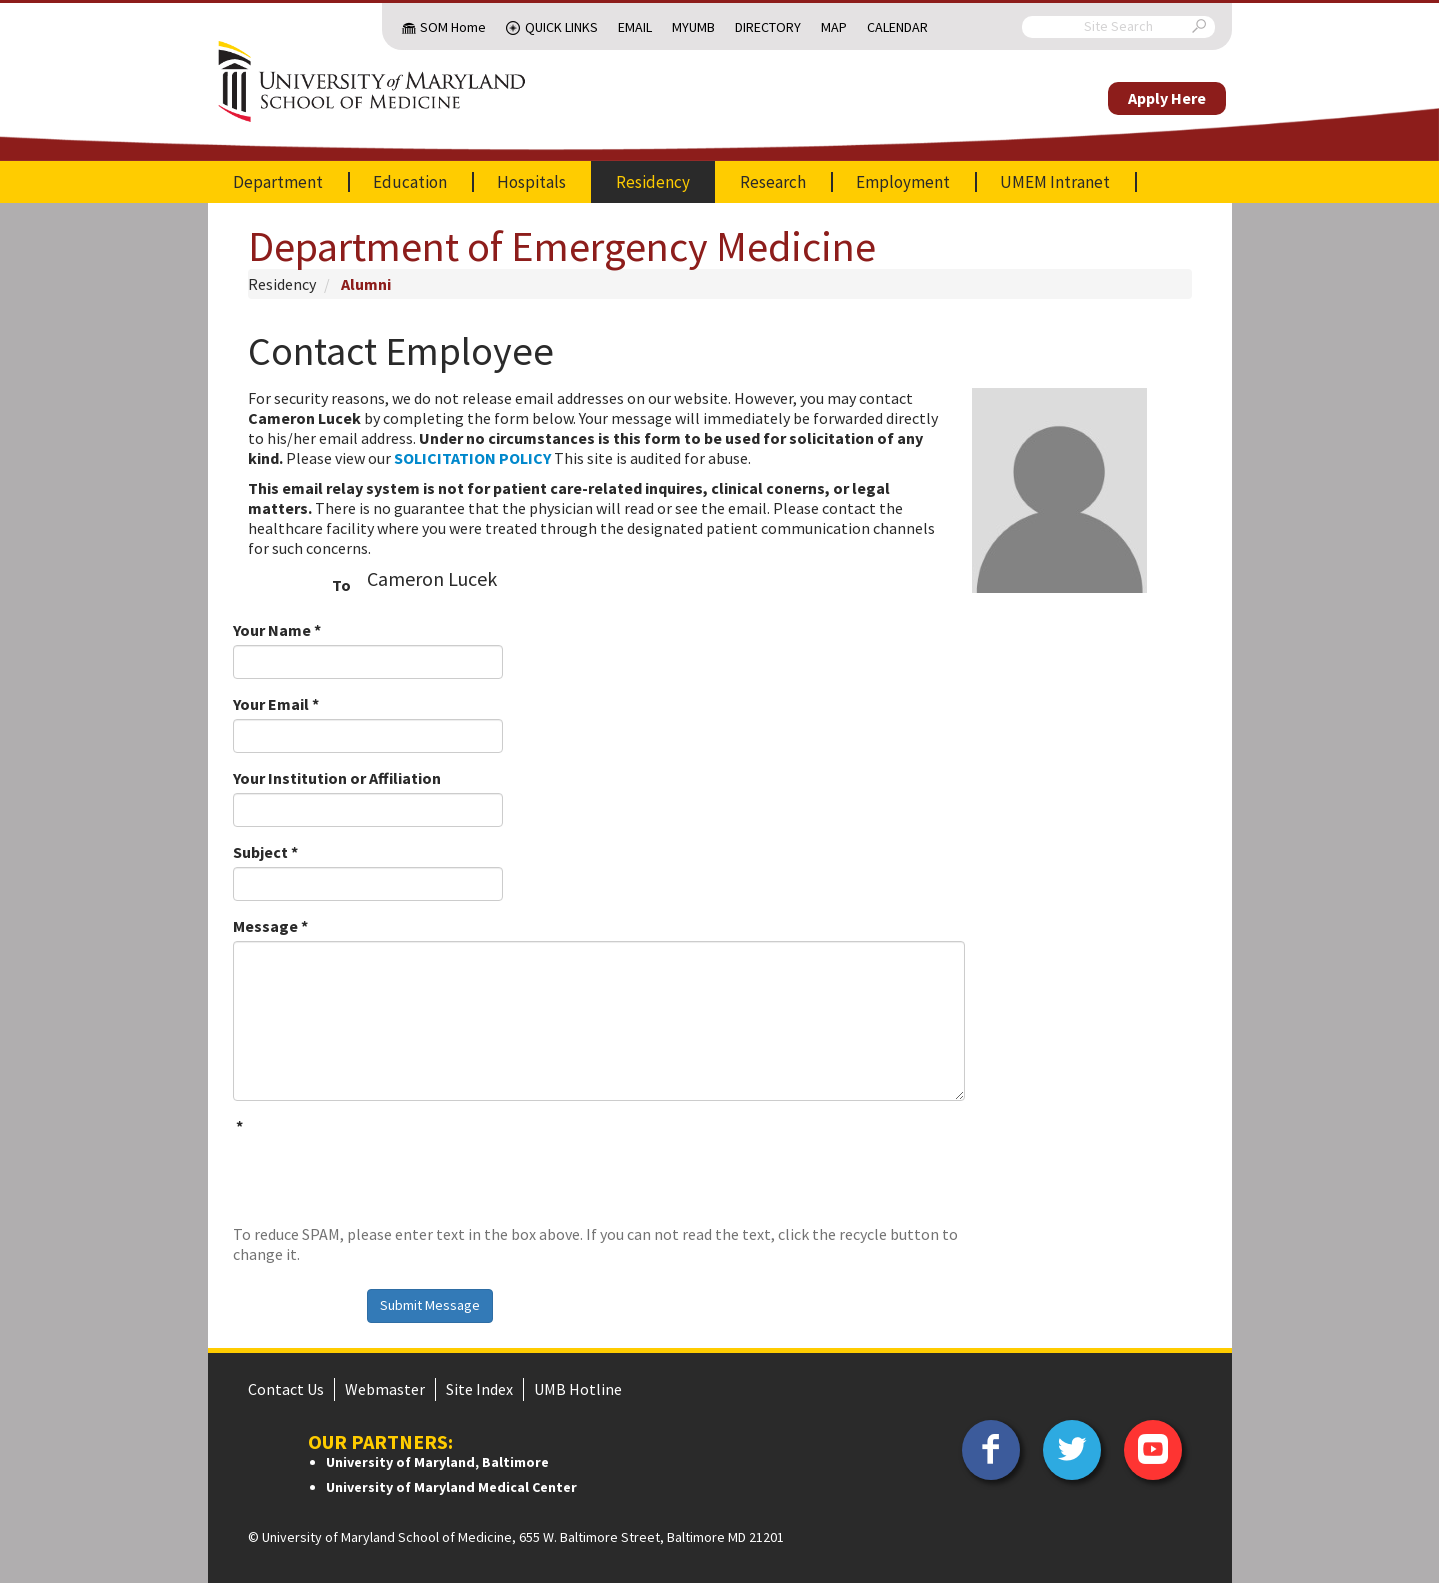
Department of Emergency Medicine (562, 246)
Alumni (366, 284)
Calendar (897, 27)
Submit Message (430, 1305)
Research (773, 182)
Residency (653, 182)
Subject (265, 852)
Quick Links (561, 27)
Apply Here (1167, 98)
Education (410, 182)
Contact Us (286, 1389)
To (341, 585)
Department (278, 182)
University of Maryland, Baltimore (437, 1462)
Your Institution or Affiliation (337, 778)
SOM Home (453, 27)
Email (635, 27)
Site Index (479, 1389)
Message (270, 926)
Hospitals (531, 182)
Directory (768, 27)
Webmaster (385, 1389)
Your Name (277, 630)
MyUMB (693, 27)
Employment (903, 182)
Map (834, 27)
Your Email (276, 704)
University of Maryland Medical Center (451, 1487)
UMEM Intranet (1055, 182)
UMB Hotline (578, 1389)
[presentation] (385, 1180)
